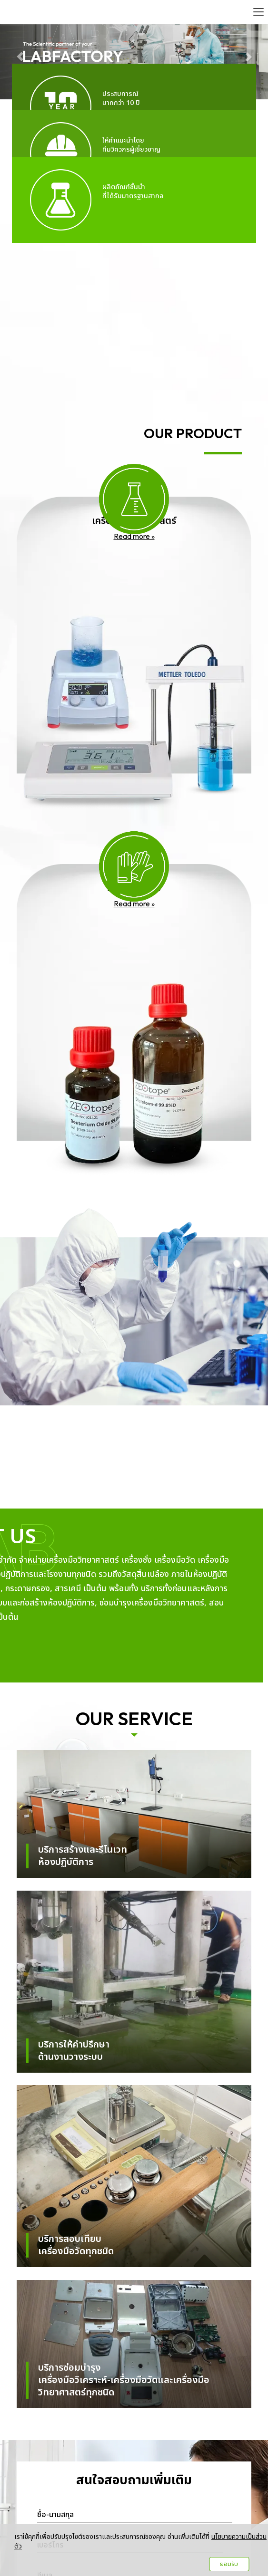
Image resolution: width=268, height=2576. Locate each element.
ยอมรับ (229, 2564)
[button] (20, 52)
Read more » (134, 536)
